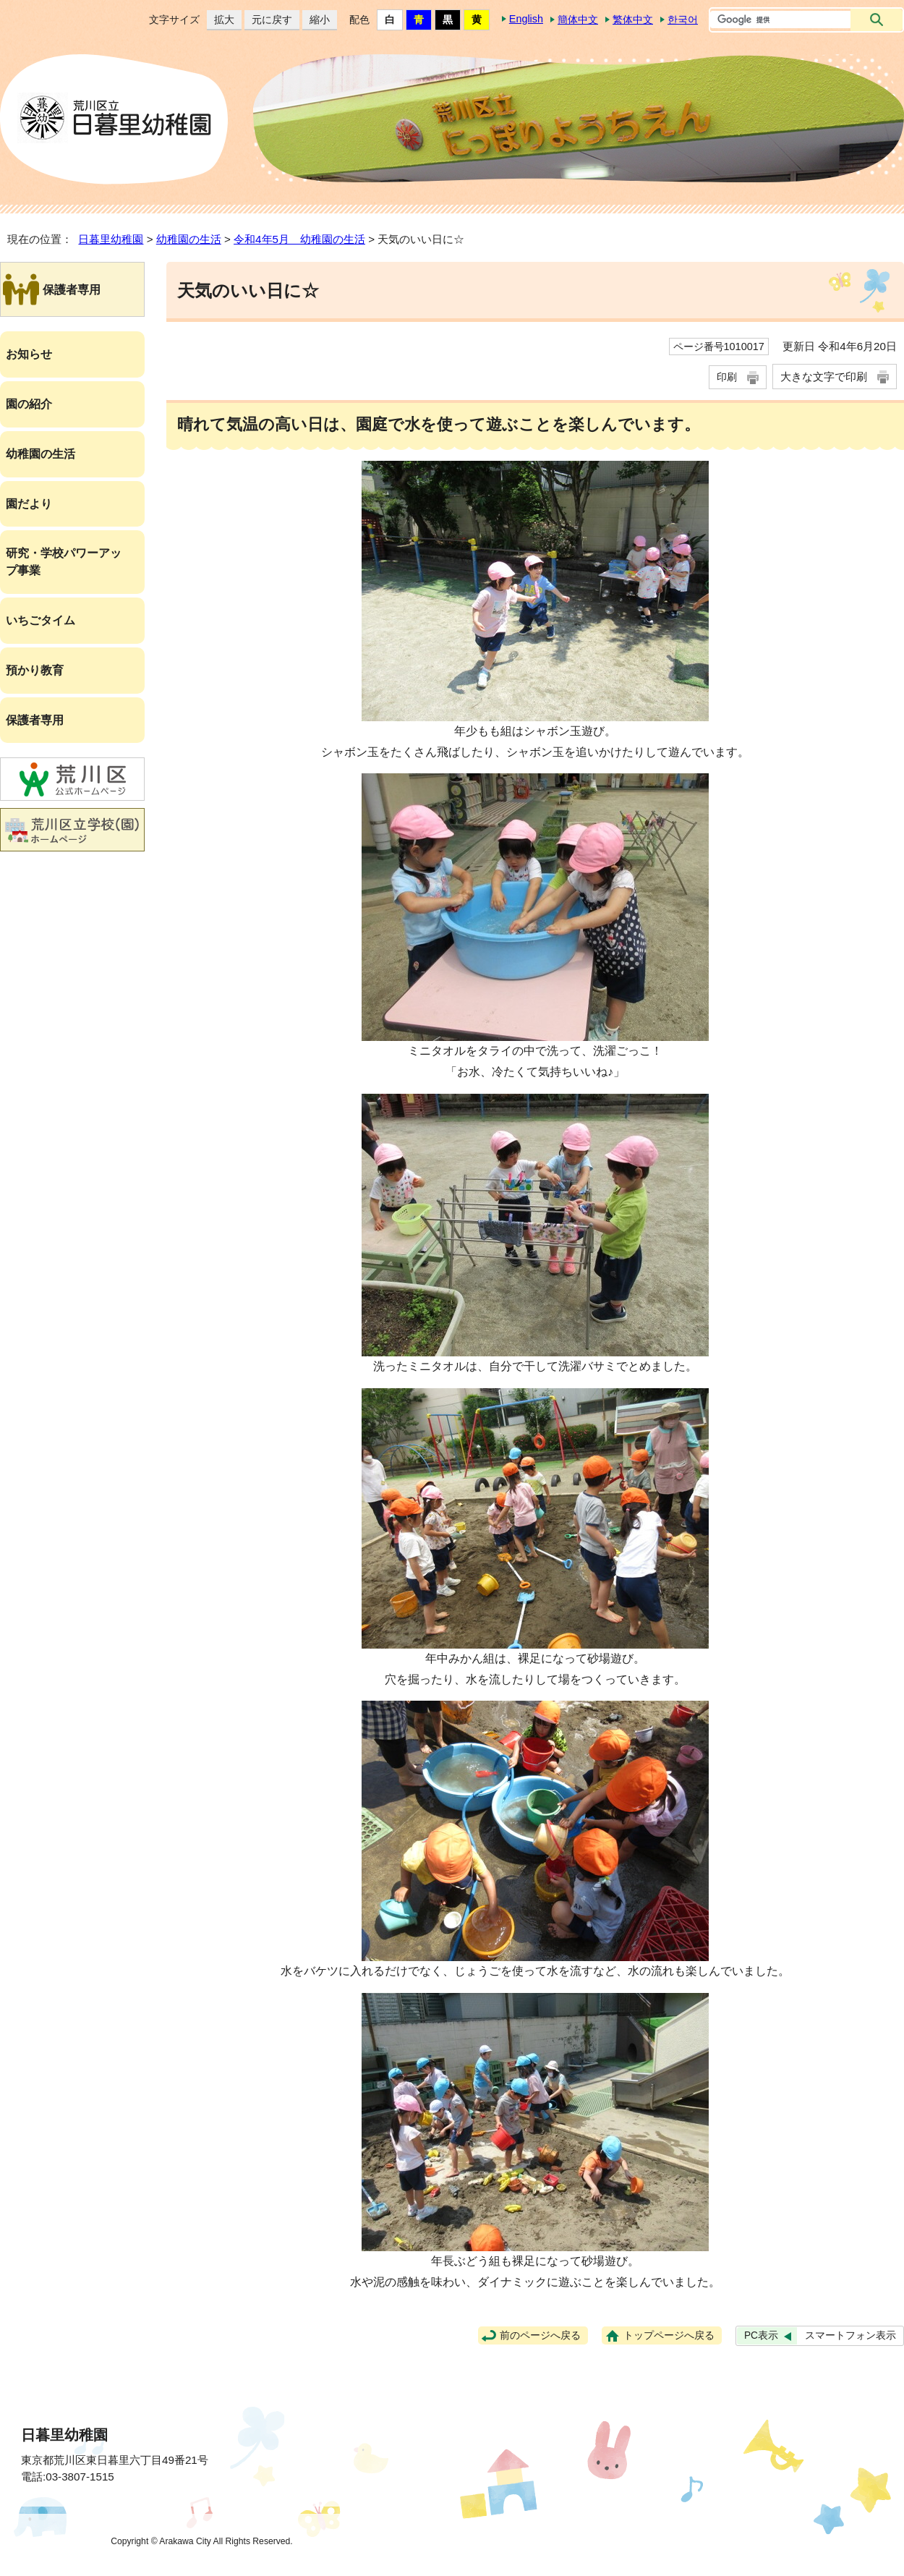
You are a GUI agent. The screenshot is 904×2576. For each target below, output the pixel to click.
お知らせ (29, 354)
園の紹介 (29, 404)
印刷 (727, 377)
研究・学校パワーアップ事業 (63, 562)
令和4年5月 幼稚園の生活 (299, 239)
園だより (29, 504)
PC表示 (761, 2335)
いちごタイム (40, 620)
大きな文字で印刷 (823, 376)
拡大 (220, 20)
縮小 (316, 20)
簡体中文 (578, 19)
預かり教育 (35, 670)
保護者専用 (35, 720)
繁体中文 (633, 19)
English (526, 19)
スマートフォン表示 (850, 2335)
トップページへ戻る (669, 2335)
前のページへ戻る (540, 2335)
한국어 (683, 19)
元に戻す (268, 20)
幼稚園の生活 (188, 239)
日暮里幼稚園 (110, 239)
